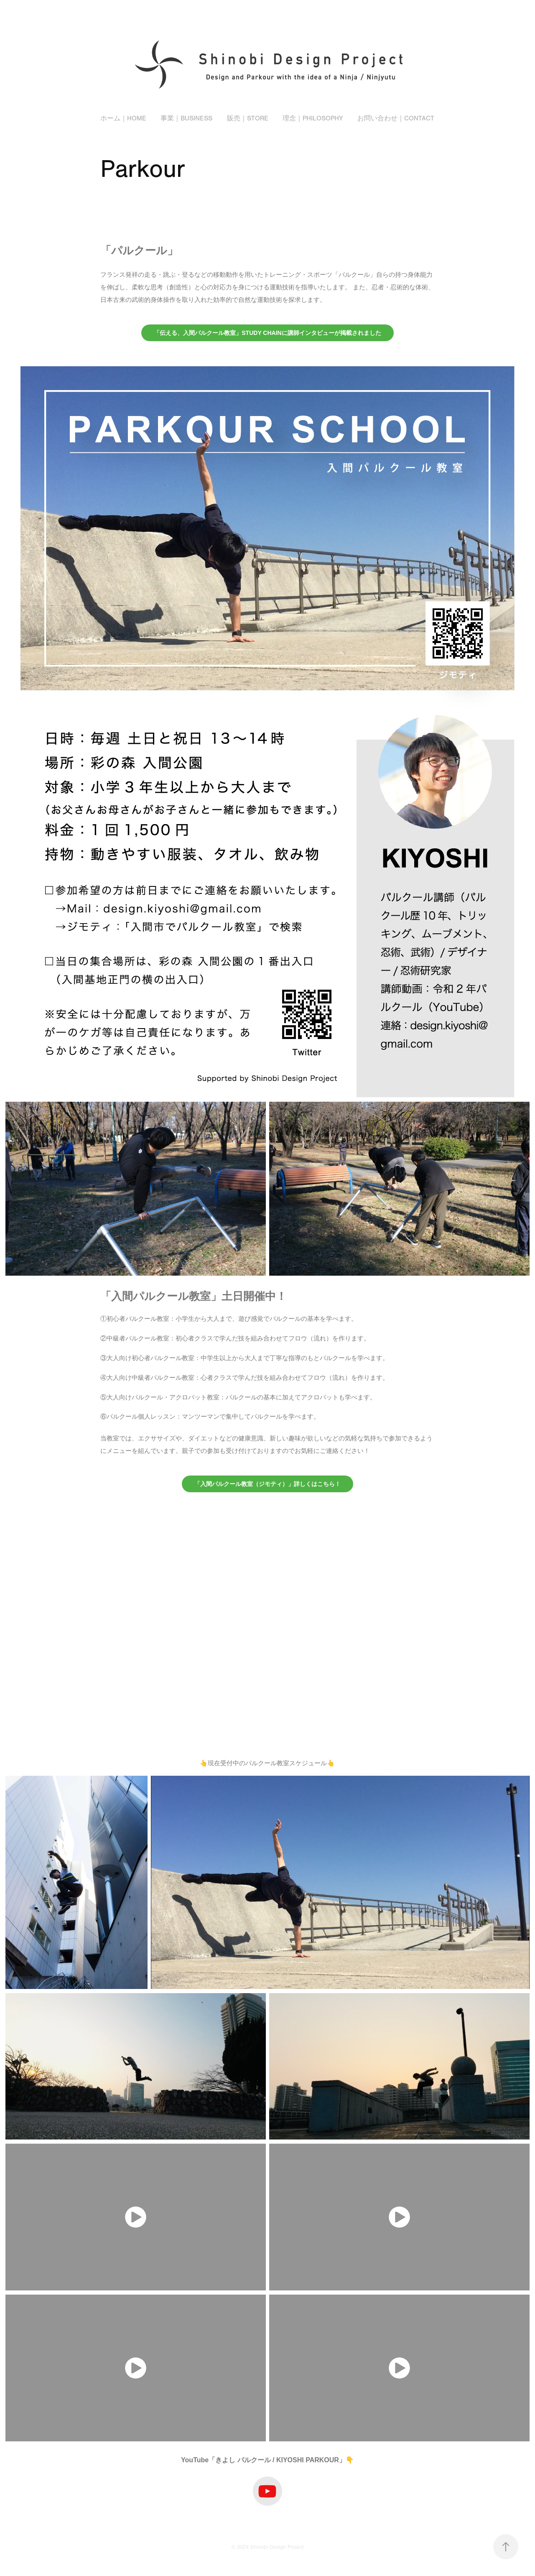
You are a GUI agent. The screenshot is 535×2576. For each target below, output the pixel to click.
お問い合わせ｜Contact (395, 118)
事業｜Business (186, 118)
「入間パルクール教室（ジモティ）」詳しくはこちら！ (267, 1484)
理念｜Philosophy (313, 118)
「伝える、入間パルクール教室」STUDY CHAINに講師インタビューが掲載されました (267, 332)
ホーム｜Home (123, 118)
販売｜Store (247, 118)
